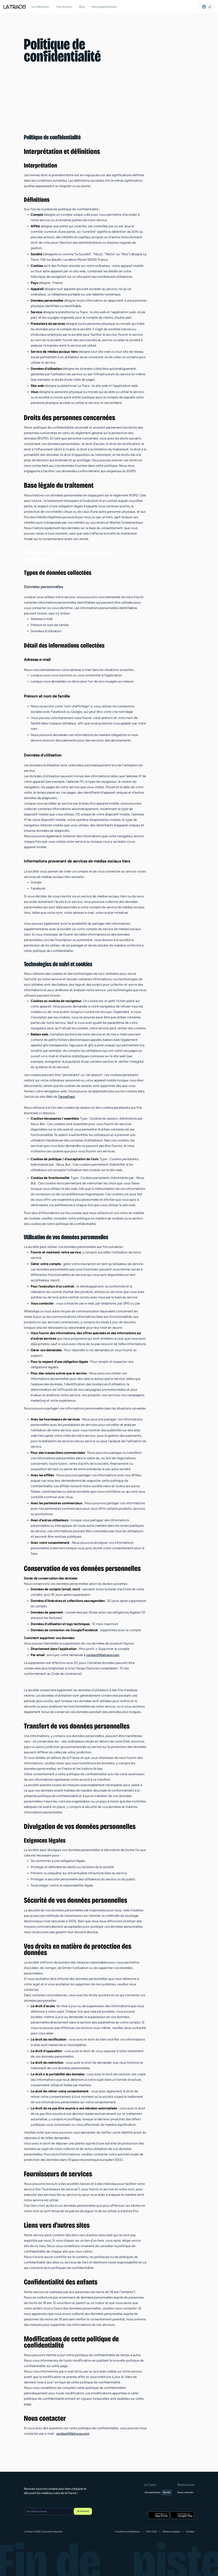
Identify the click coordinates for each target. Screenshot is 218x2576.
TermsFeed (66, 1097)
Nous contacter (185, 2492)
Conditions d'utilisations (127, 2531)
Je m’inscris (83, 2511)
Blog (81, 6)
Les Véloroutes (40, 6)
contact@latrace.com (102, 1655)
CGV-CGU (151, 2531)
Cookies (190, 2531)
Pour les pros (63, 6)
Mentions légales (171, 2531)
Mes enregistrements (104, 6)
